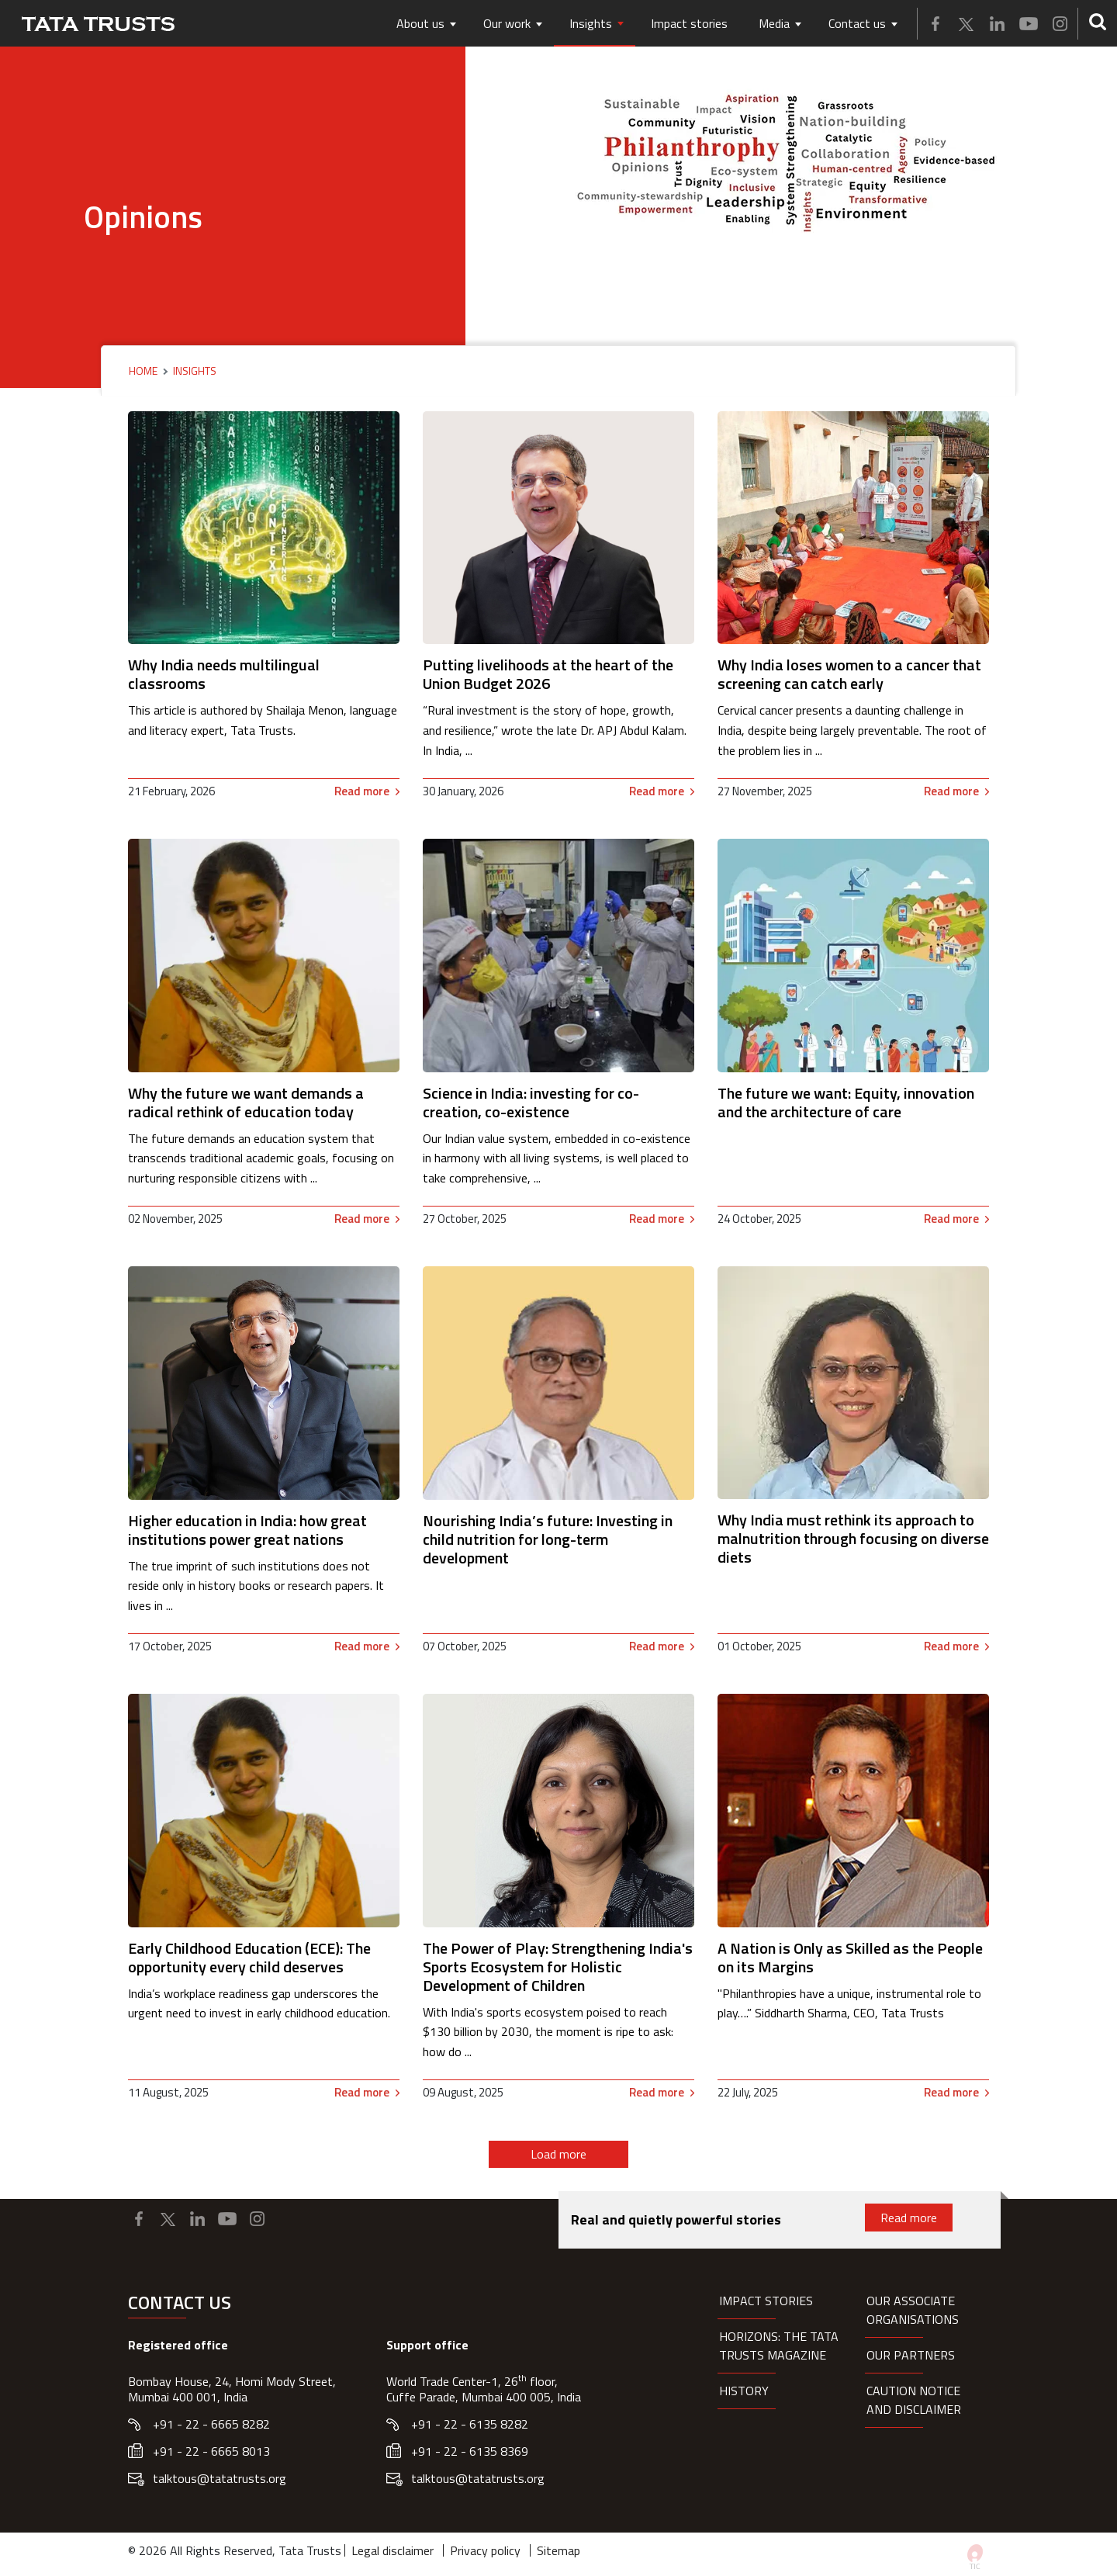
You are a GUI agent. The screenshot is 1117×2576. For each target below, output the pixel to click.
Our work (507, 23)
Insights (590, 23)
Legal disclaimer (392, 2550)
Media (774, 23)
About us (420, 23)
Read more (361, 791)
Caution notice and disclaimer (913, 2399)
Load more (558, 2154)
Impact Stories (766, 2300)
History (744, 2390)
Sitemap (558, 2550)
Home (143, 370)
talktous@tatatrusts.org (219, 2478)
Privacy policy (485, 2550)
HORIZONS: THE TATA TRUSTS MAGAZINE (779, 2345)
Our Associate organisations (912, 2309)
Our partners (910, 2355)
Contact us (857, 23)
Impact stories (689, 23)
